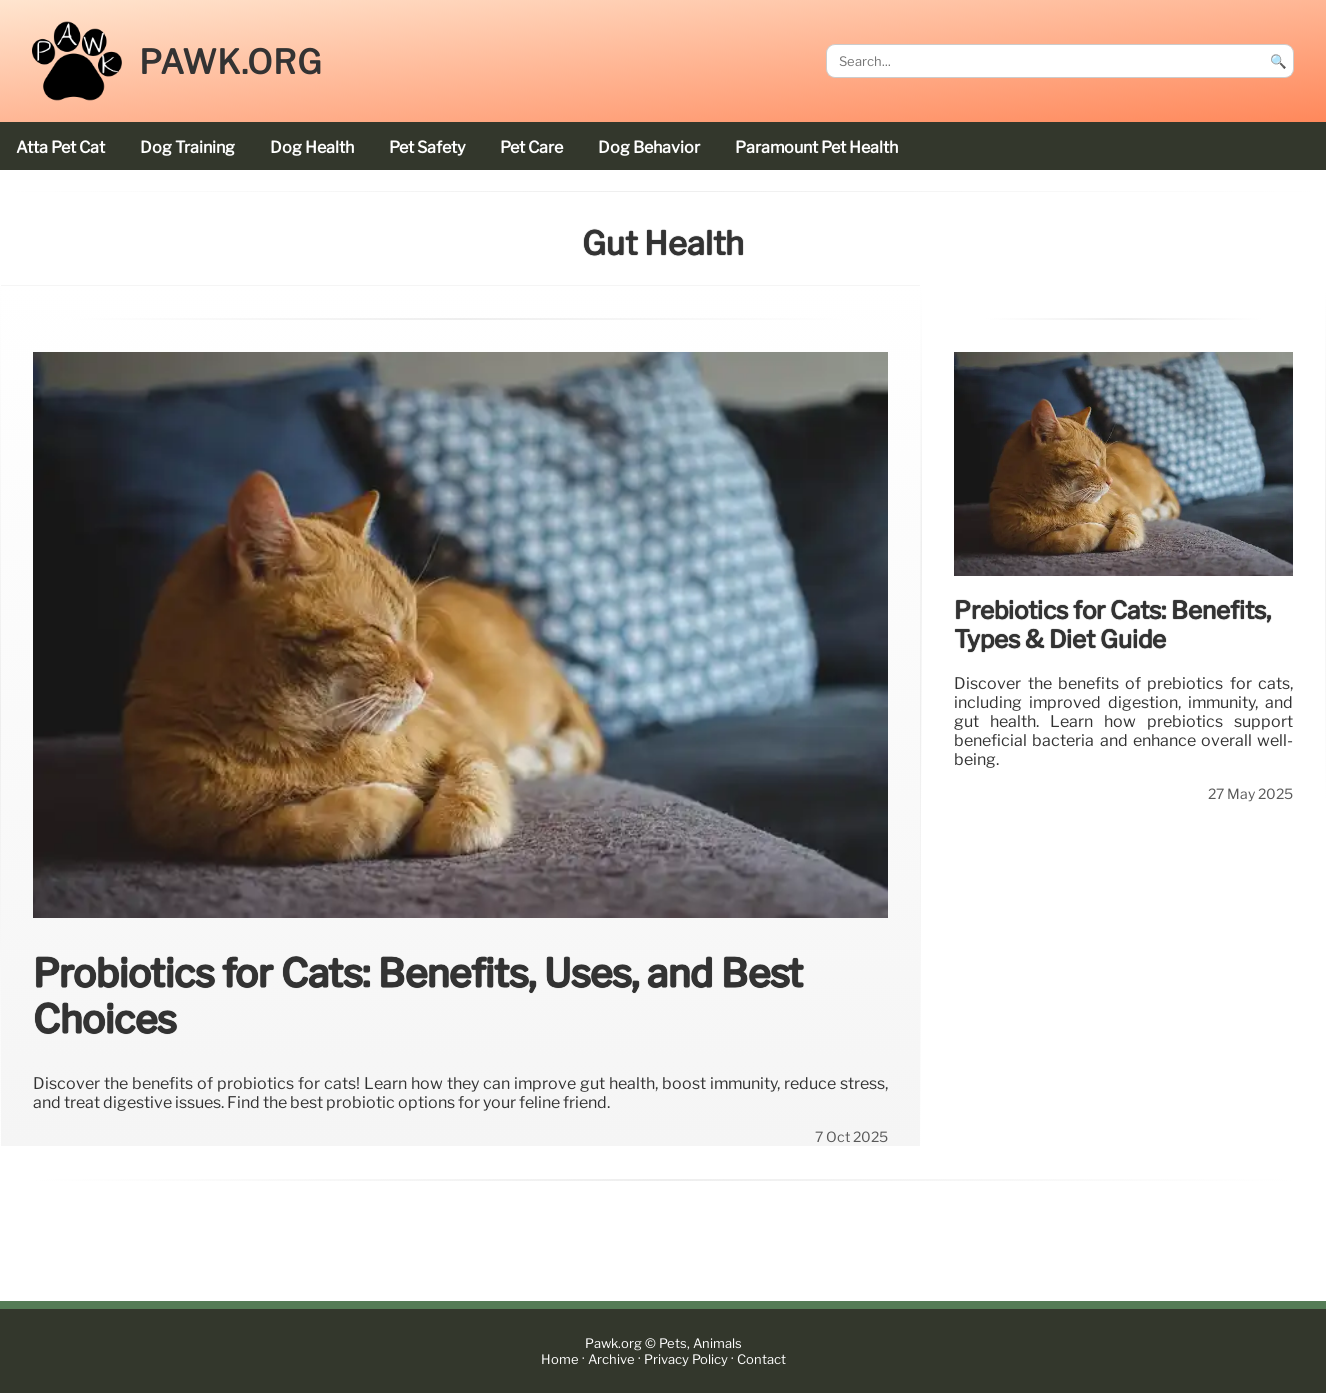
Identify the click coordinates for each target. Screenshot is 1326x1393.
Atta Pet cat (60, 147)
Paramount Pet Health (816, 147)
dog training (187, 147)
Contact (761, 1359)
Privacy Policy (686, 1359)
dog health (312, 147)
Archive (611, 1359)
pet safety (427, 147)
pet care (531, 147)
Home (560, 1359)
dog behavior (649, 147)
